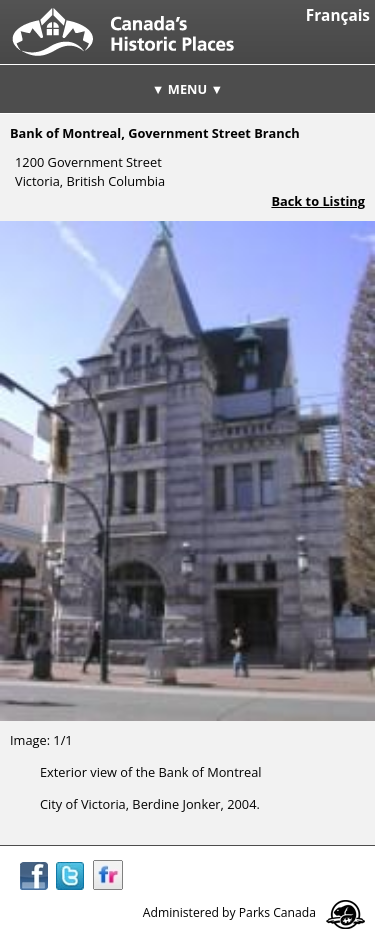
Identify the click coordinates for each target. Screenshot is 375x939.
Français (338, 15)
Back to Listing (318, 201)
